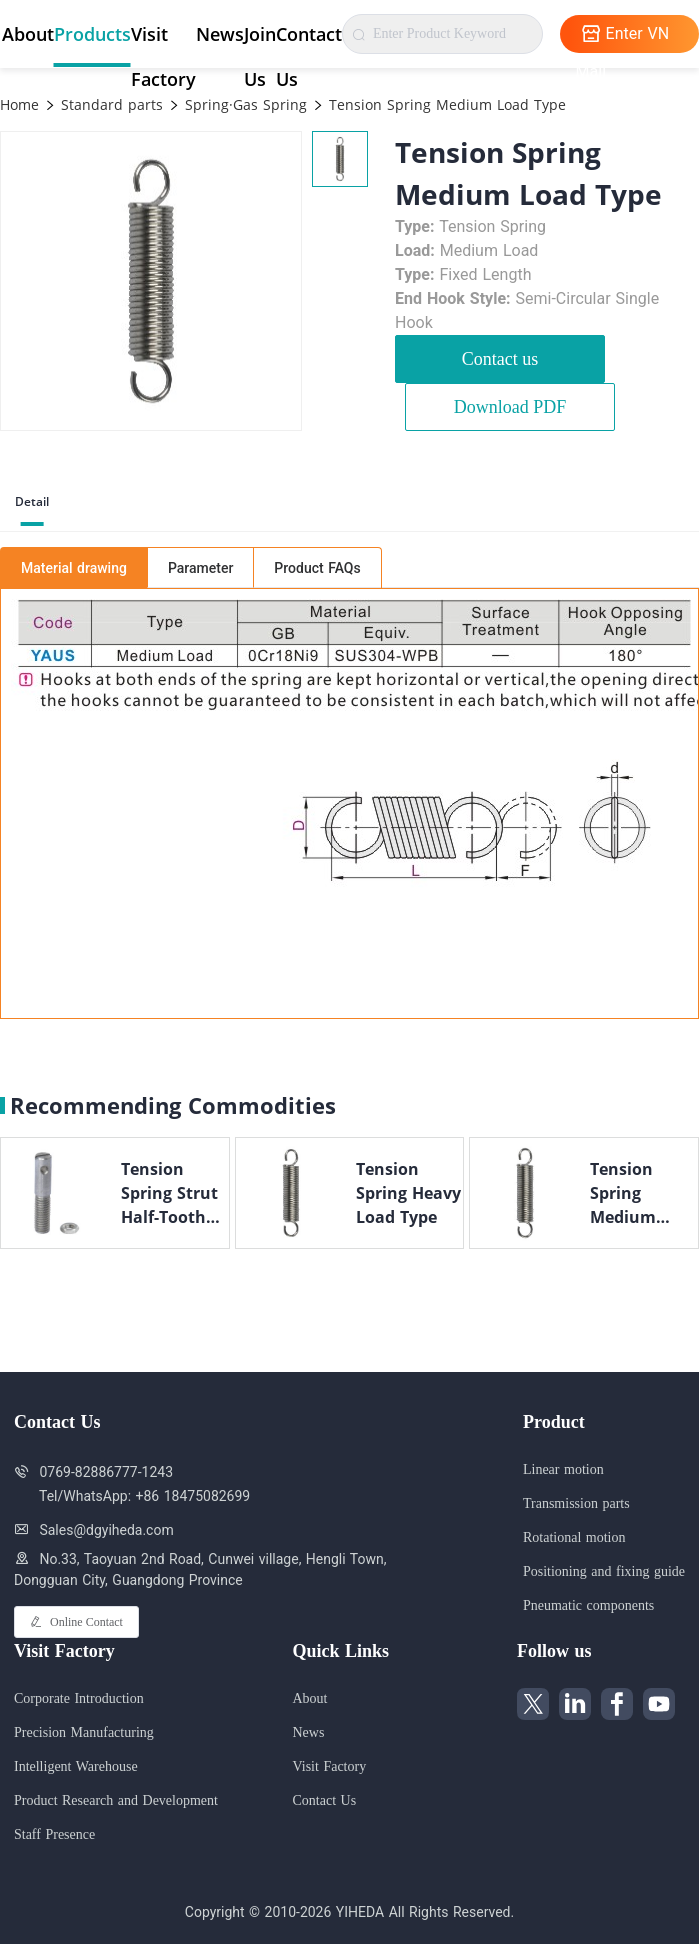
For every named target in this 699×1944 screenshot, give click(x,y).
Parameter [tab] (200, 568)
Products (92, 34)
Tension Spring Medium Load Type (445, 104)
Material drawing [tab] (74, 568)
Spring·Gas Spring (243, 104)
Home (19, 104)
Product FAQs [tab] (317, 568)
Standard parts (109, 104)
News (220, 34)
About (28, 34)
